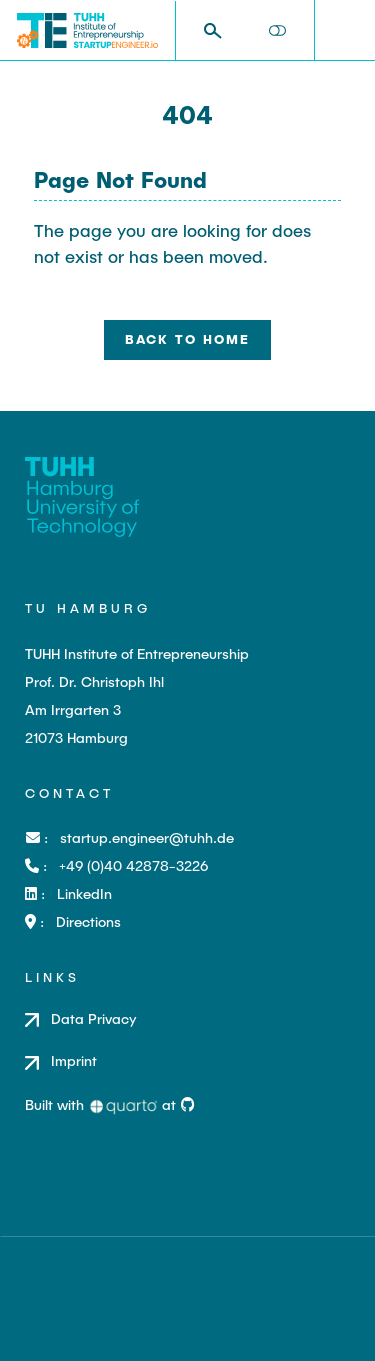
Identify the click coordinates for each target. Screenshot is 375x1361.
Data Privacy (94, 1018)
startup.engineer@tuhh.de (147, 837)
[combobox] (220, 30)
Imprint (74, 1060)
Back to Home (187, 339)
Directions (88, 921)
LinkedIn (84, 893)
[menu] (344, 30)
